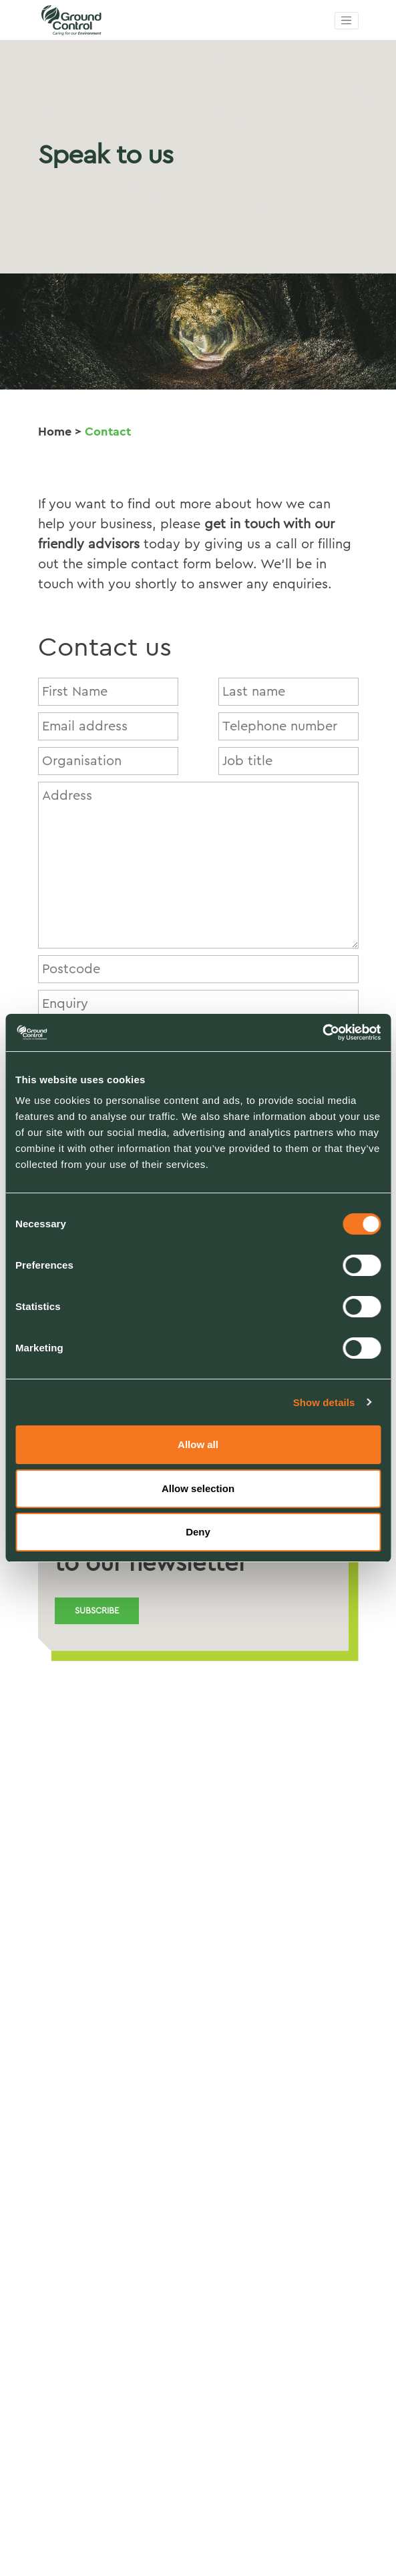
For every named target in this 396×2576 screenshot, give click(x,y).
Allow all (198, 1444)
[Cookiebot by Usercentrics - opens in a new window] (322, 1032)
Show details (324, 1402)
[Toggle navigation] (347, 20)
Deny (198, 1531)
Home (54, 432)
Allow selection (198, 1488)
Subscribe (97, 1610)
